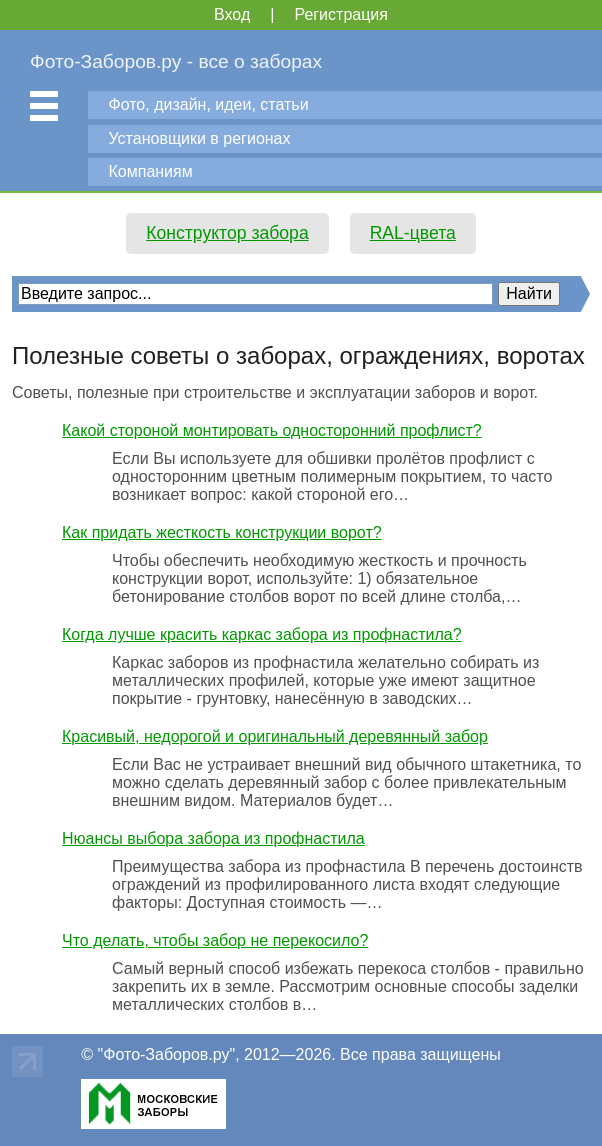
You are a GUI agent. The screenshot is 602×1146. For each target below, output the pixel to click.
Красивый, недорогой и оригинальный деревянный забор (275, 736)
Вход (232, 14)
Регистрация (341, 14)
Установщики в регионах (200, 138)
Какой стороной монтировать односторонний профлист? (272, 430)
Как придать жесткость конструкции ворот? (222, 532)
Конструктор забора (227, 233)
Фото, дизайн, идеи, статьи (209, 104)
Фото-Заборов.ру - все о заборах (176, 61)
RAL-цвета (413, 233)
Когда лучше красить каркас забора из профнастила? (262, 634)
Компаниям (151, 171)
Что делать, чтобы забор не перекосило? (215, 940)
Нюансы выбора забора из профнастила (213, 838)
